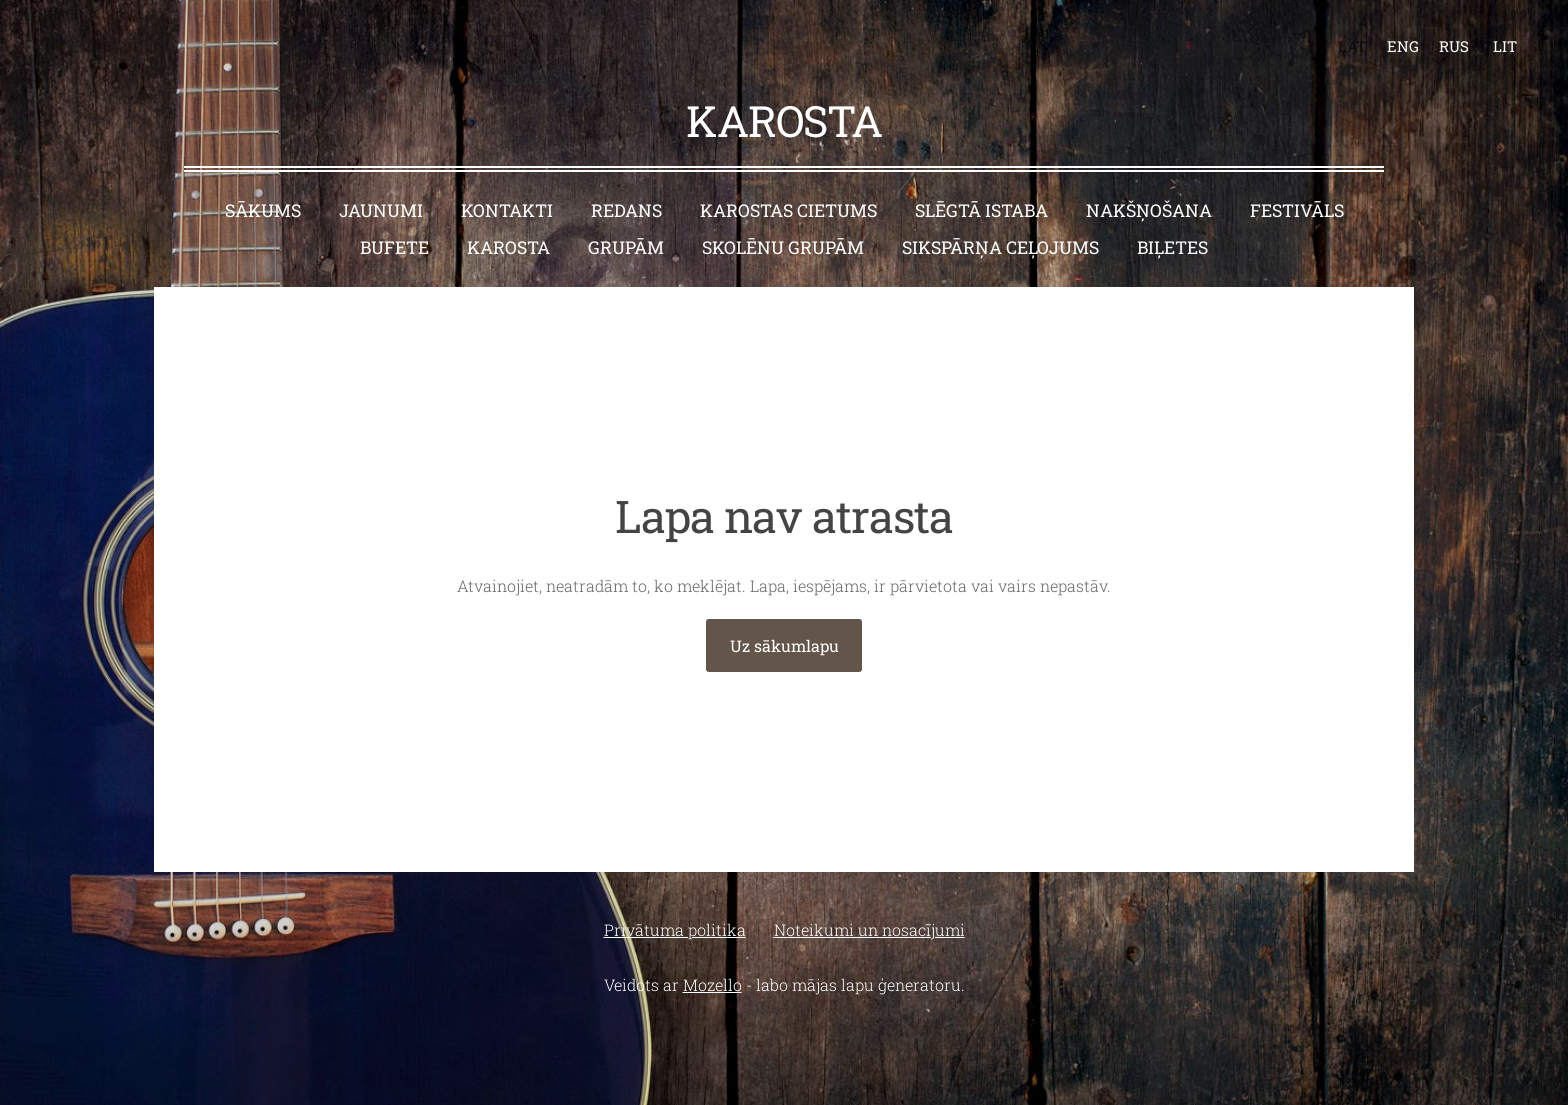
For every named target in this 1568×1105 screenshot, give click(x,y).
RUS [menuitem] (1454, 46)
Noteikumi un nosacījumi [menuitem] (869, 929)
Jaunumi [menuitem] (381, 210)
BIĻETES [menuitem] (1172, 247)
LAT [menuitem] (1352, 46)
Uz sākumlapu (784, 645)
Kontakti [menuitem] (507, 210)
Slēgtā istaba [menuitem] (981, 210)
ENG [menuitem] (1403, 46)
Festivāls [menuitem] (1297, 210)
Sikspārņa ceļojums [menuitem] (1000, 247)
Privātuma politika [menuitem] (675, 929)
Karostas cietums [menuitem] (788, 210)
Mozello (712, 984)
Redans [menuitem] (626, 210)
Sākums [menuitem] (263, 210)
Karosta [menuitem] (508, 247)
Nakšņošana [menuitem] (1149, 210)
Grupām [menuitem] (626, 247)
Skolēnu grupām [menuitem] (783, 247)
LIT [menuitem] (1505, 46)
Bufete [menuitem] (394, 247)
